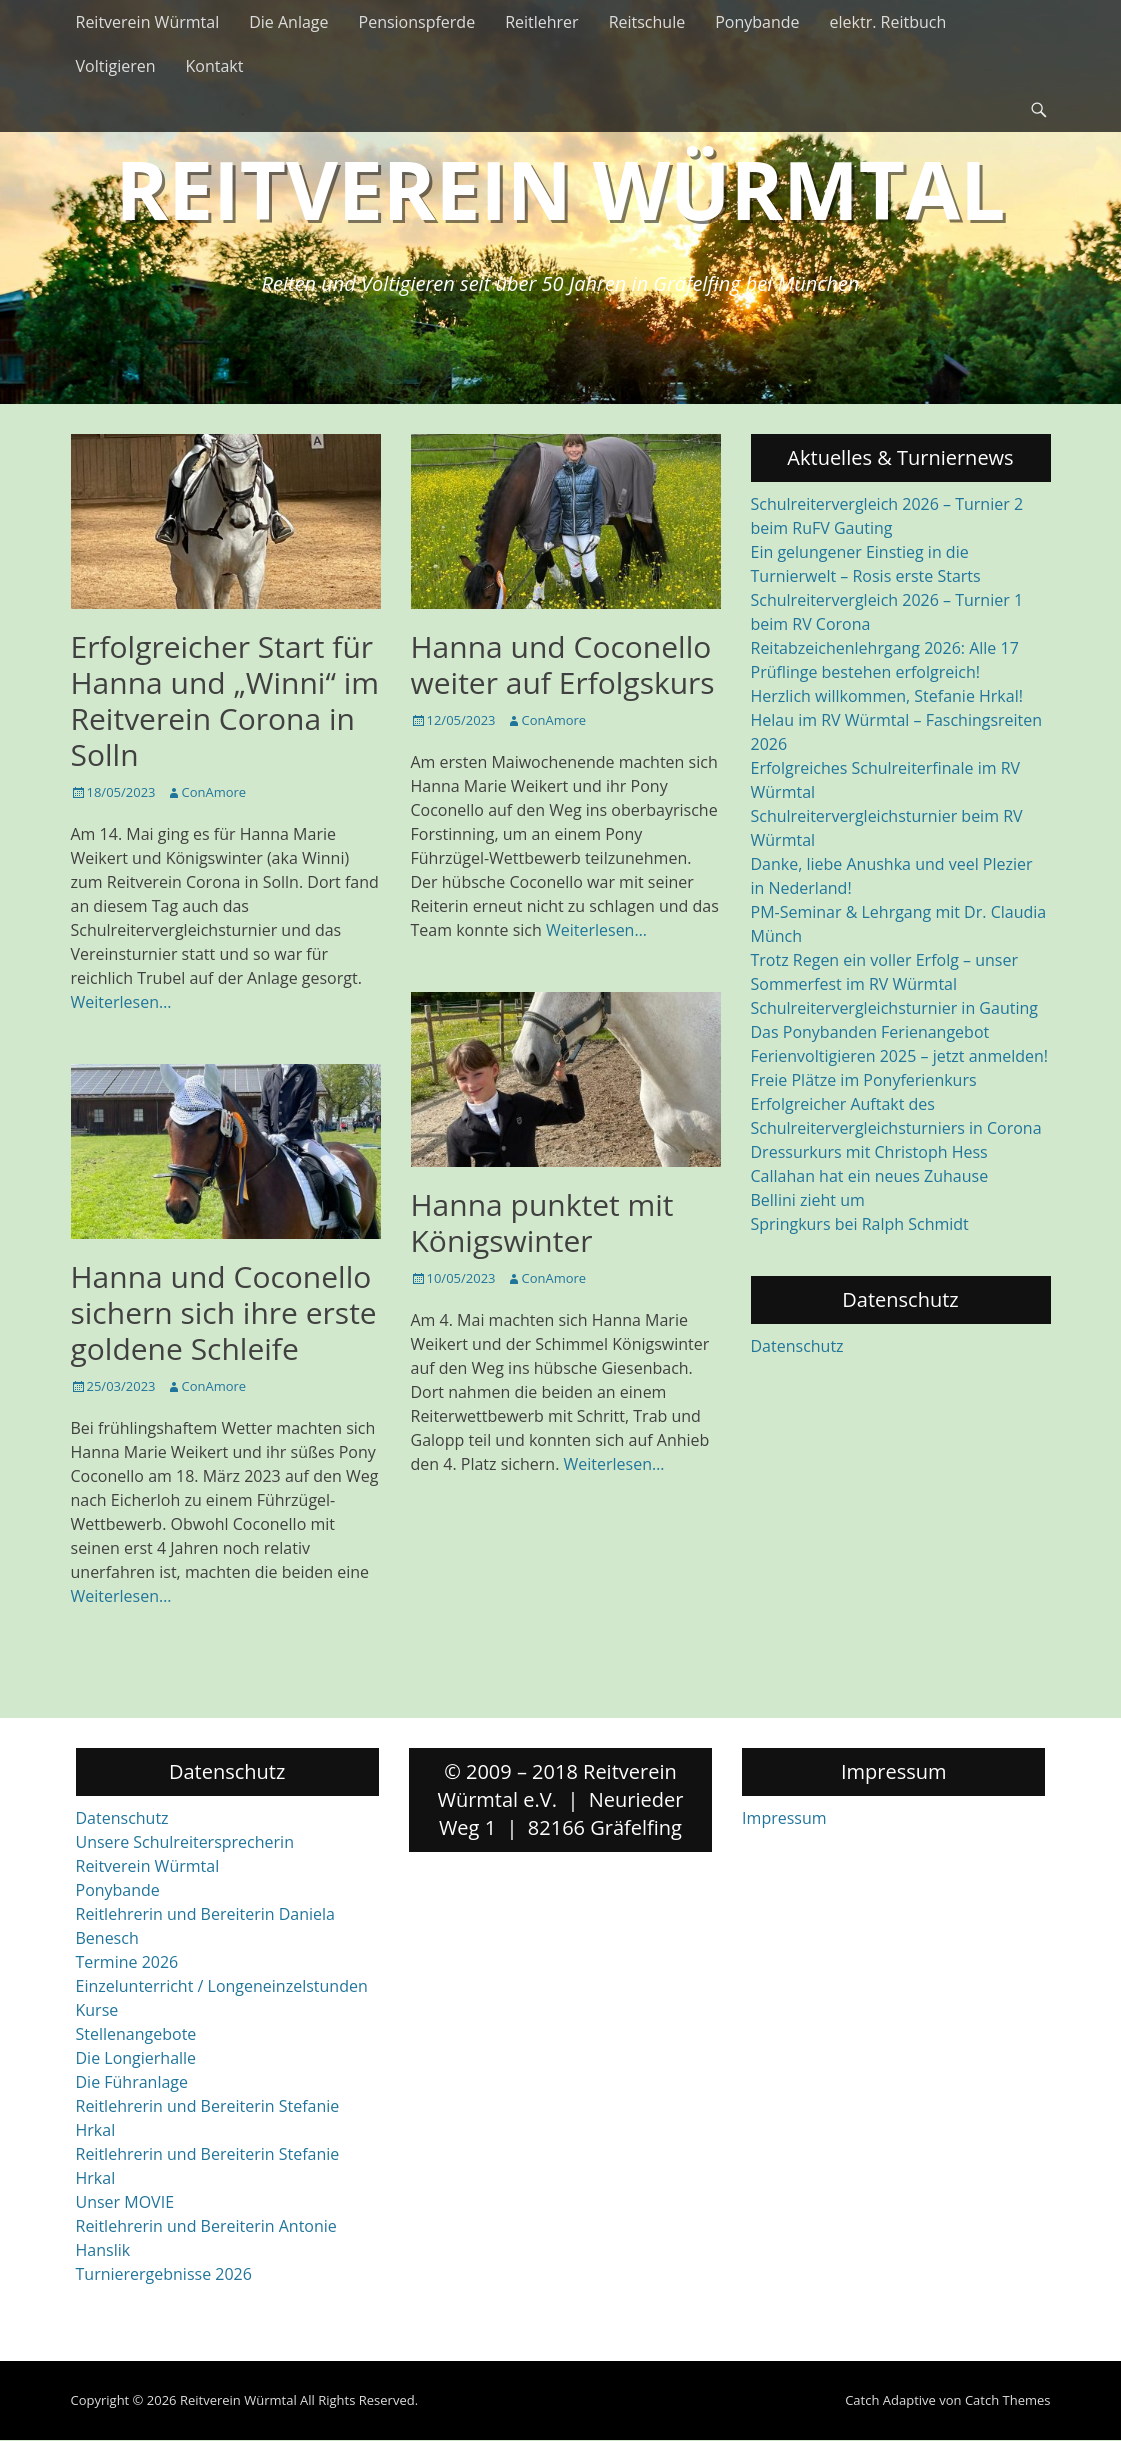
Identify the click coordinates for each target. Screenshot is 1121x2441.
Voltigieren (116, 66)
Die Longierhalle (136, 2058)
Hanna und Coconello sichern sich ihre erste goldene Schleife (224, 1312)
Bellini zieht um (808, 1200)
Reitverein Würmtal (148, 22)
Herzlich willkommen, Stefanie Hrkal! (887, 696)
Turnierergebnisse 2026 (164, 2274)
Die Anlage (288, 22)
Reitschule (647, 22)
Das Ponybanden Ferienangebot (870, 1032)
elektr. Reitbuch (888, 22)
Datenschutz (797, 1346)
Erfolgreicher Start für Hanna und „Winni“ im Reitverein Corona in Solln (225, 700)
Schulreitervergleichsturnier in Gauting (894, 1008)
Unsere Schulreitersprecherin (185, 1842)
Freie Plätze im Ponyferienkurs (864, 1080)
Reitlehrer (542, 22)
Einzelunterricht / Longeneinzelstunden (222, 1986)
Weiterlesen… (121, 1002)
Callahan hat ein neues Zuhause (870, 1176)
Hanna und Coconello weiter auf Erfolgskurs (563, 664)
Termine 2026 (127, 1962)
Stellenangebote (136, 2034)
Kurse (97, 2010)
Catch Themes (1008, 2400)
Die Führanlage (132, 2082)
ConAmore (214, 792)
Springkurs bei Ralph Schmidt (860, 1224)
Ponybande (757, 22)
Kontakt (215, 66)
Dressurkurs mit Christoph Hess (869, 1152)
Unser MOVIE (125, 2202)
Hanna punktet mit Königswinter (542, 1222)
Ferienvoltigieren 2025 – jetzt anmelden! (900, 1056)
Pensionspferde (417, 22)
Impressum (784, 1818)
